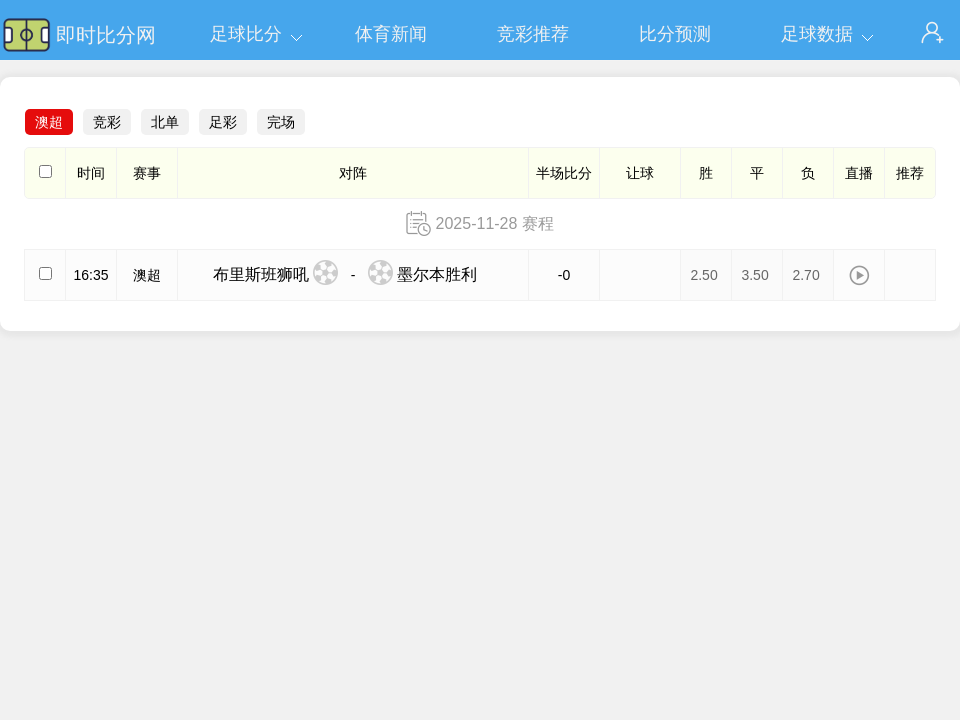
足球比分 (246, 34)
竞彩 (107, 122)
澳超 (49, 122)
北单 (165, 122)
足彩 (223, 122)
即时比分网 (106, 35)
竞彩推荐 (533, 34)
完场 (281, 122)
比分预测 (675, 34)
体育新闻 (391, 34)
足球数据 (817, 34)
